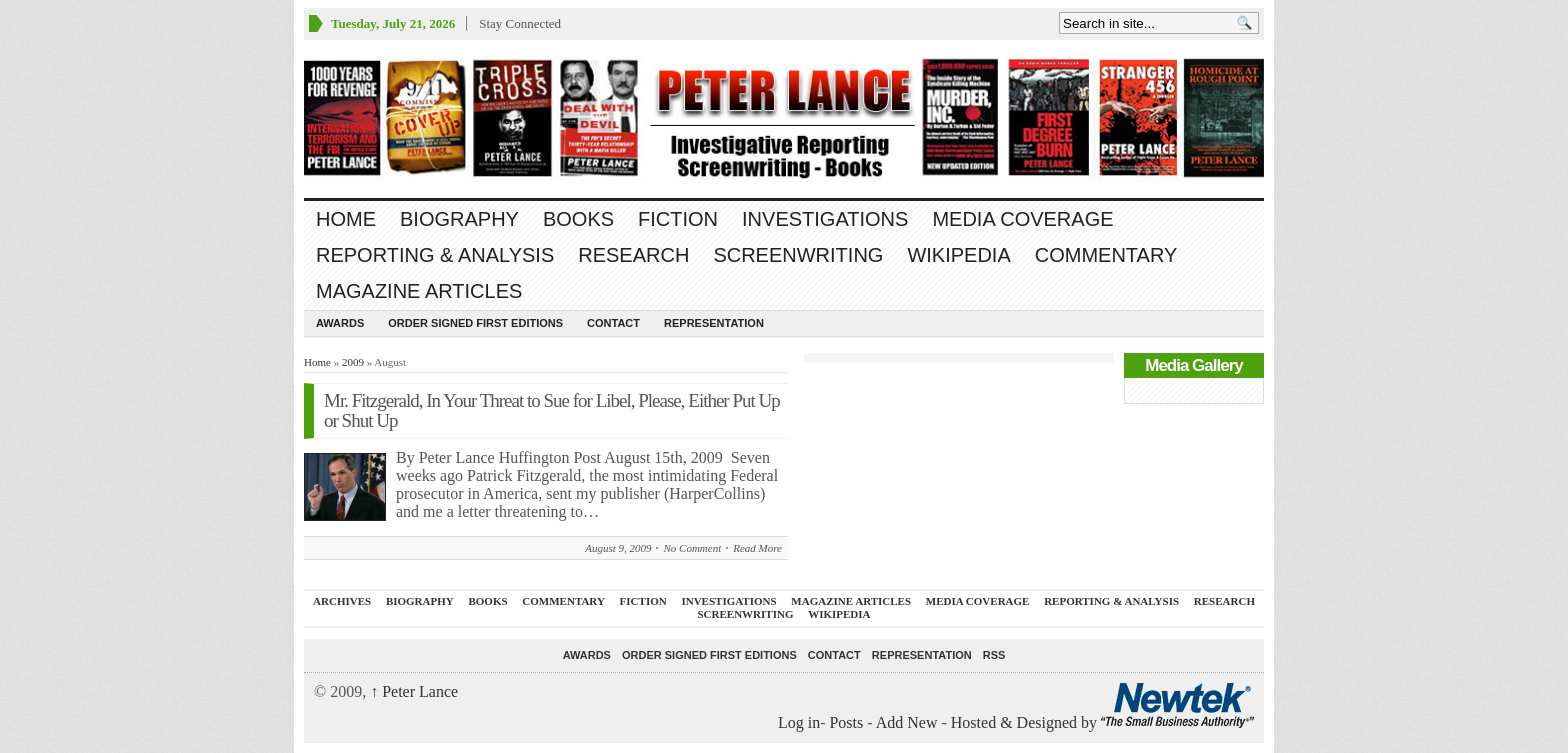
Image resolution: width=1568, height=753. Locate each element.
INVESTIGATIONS (825, 219)
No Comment (692, 548)
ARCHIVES (342, 601)
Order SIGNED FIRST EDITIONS (475, 323)
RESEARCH (633, 255)
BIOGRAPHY (459, 219)
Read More (757, 548)
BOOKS (578, 219)
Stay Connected (520, 23)
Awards (340, 323)
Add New (907, 722)
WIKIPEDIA (958, 255)
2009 (353, 362)
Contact (613, 323)
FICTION (678, 219)
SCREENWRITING (798, 255)
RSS (994, 655)
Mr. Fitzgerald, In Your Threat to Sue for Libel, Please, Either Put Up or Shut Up (552, 410)
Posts (846, 722)
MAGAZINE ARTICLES (419, 291)
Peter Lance (414, 691)
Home (346, 219)
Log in (799, 722)
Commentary (1106, 255)
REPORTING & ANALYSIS (435, 255)
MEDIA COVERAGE (1022, 219)
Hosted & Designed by (1026, 722)
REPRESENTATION (714, 323)
